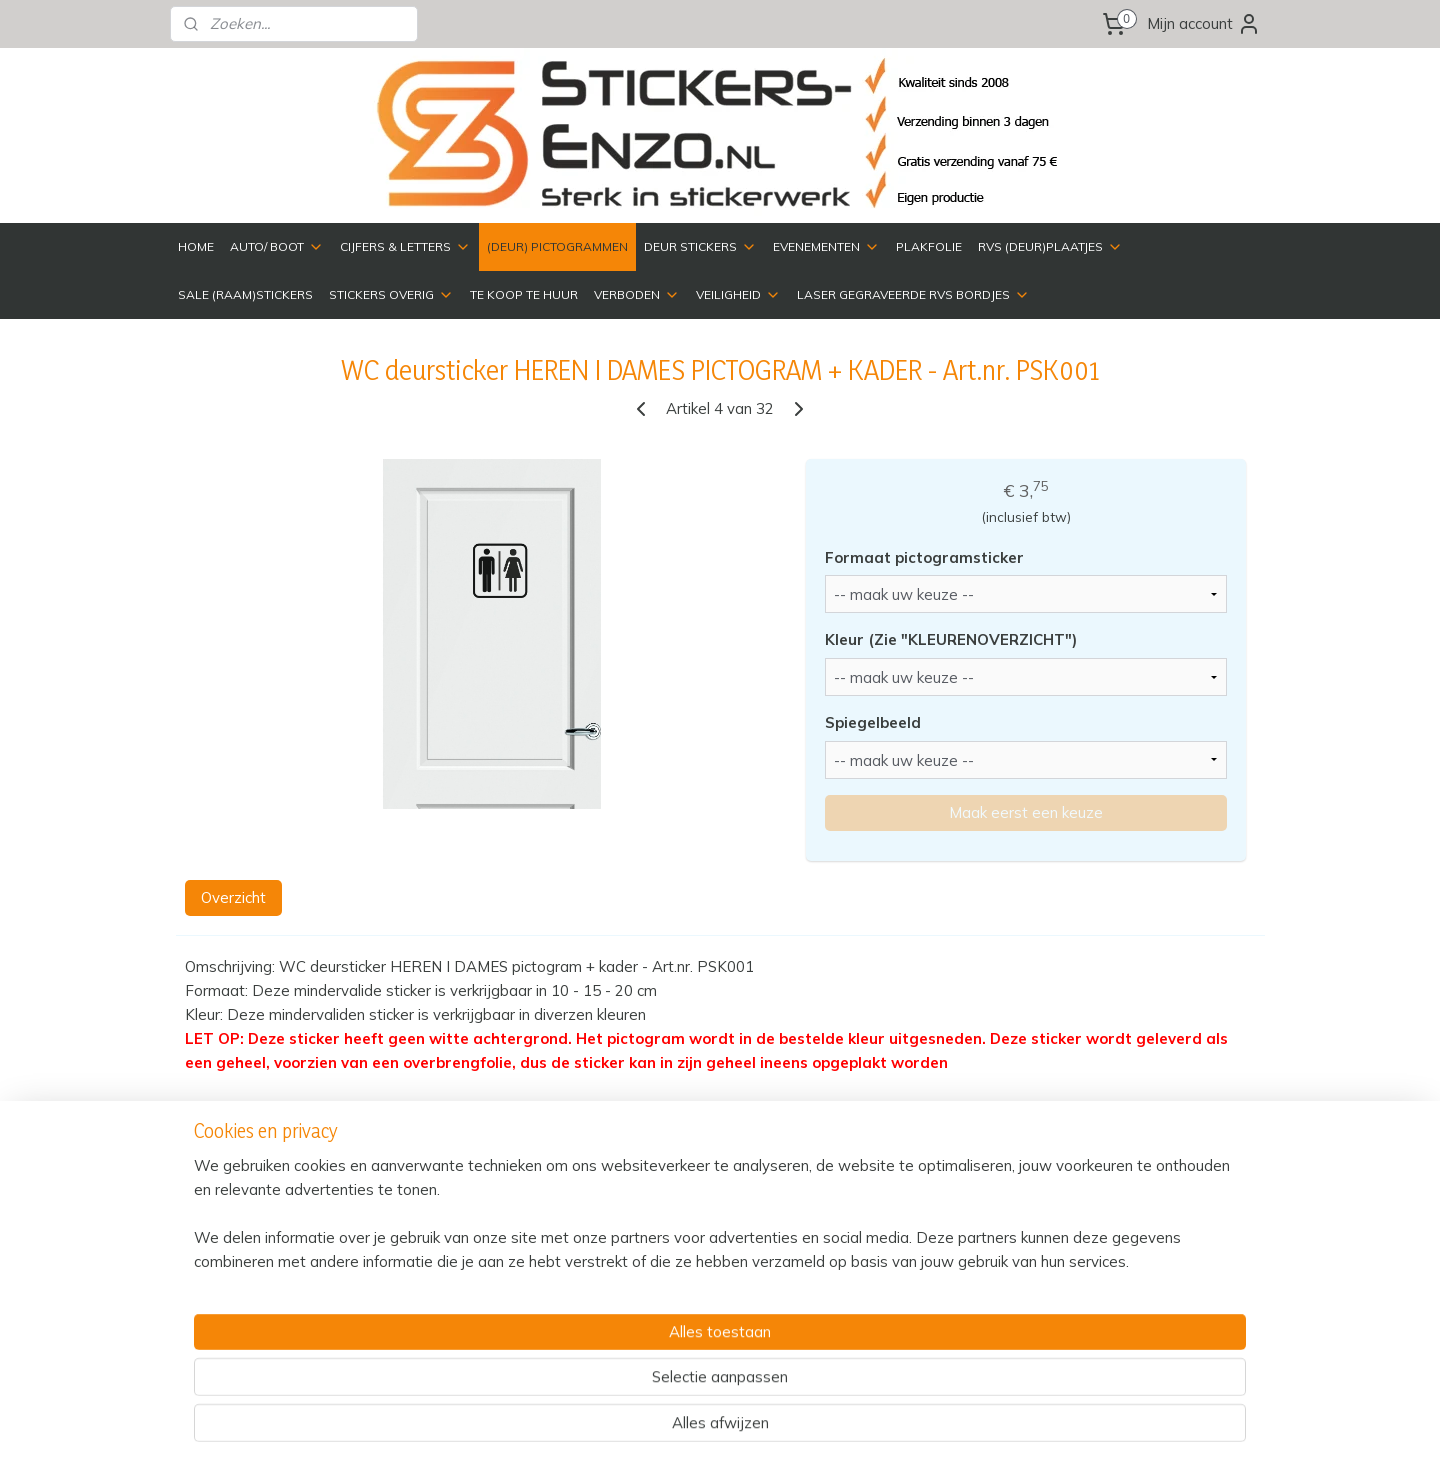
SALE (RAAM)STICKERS (245, 294)
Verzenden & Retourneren (484, 1231)
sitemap (807, 1429)
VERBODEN (637, 295)
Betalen (424, 1253)
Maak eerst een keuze (1026, 812)
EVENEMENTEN (826, 247)
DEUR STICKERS (700, 247)
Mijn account (1204, 24)
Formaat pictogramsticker (924, 557)
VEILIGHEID (738, 295)
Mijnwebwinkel (1075, 1429)
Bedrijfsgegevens (1115, 1192)
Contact (865, 1231)
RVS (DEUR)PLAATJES (1050, 247)
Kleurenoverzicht (893, 1253)
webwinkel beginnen (914, 1429)
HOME (196, 246)
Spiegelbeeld (873, 722)
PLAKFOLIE (929, 246)
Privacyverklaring (454, 1275)
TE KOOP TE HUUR (524, 294)
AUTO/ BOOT (277, 247)
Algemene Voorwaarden (479, 1320)
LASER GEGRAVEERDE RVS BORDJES (913, 295)
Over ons (868, 1275)
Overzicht (233, 897)
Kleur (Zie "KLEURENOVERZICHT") (951, 639)
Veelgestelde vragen (466, 1298)
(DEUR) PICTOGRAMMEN (557, 246)
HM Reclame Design (1151, 1237)
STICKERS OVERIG (391, 295)
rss (845, 1429)
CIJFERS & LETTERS (405, 247)
